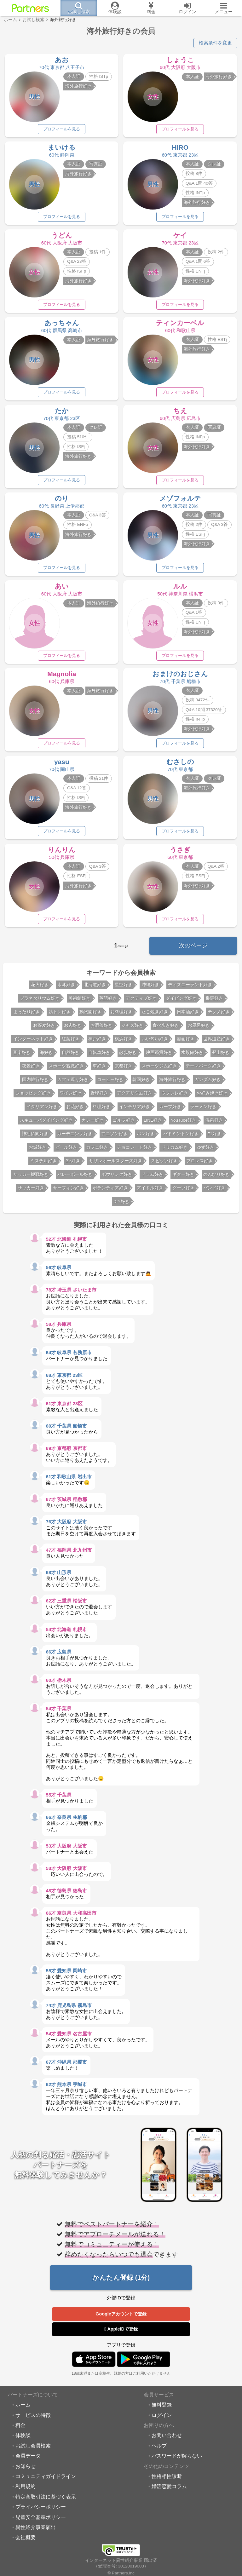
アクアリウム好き (134, 1096)
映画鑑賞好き (159, 1055)
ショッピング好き (33, 1096)
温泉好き (214, 1123)
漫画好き (185, 1042)
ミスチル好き (43, 1164)
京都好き (123, 1069)
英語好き (108, 1001)
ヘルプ (159, 2449)
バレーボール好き (75, 1177)
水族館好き (192, 1055)
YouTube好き (183, 1123)
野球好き (99, 1096)
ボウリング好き (116, 1177)
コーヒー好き (110, 1082)
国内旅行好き (35, 1082)
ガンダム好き (207, 1082)
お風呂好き (199, 1028)
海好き (46, 1055)
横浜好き (123, 1042)
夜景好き (31, 1069)
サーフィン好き (68, 1191)
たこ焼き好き (154, 1015)
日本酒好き (188, 1015)
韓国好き (141, 1082)
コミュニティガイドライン (45, 2479)
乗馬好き (214, 1001)
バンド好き (214, 1191)
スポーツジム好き (159, 1069)
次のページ (193, 949)
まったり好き (26, 1015)
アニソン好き (114, 1137)
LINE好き (153, 1123)
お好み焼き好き (212, 1096)
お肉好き (73, 1028)
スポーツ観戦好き (66, 1069)
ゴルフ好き (124, 1123)
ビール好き (66, 1150)
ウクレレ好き (174, 1096)
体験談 (23, 2438)
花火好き (40, 988)
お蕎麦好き (44, 1028)
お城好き (37, 1150)
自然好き (70, 1055)
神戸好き (97, 1042)
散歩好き (128, 1055)
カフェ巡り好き (72, 1082)
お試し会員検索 (33, 2449)
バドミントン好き (181, 1137)
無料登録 (162, 2408)
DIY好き (121, 1204)
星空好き (123, 988)
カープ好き (170, 1109)
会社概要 (25, 2540)
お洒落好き (101, 1028)
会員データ (28, 2459)
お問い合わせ (167, 2438)
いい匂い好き (154, 1042)
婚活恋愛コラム (169, 2489)
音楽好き (22, 1055)
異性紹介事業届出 (35, 2530)
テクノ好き (219, 1015)
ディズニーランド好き (190, 988)
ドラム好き (152, 1177)
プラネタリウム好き (40, 1001)
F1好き (214, 1137)
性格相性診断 (167, 2479)
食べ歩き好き (166, 1028)
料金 (20, 2428)
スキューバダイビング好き (46, 1123)
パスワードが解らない (177, 2459)
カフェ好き (97, 1150)
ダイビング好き (181, 1001)
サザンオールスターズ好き (115, 1164)
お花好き (75, 1109)
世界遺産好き (216, 1042)
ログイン (162, 2418)
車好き (99, 1069)
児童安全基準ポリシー (40, 2520)
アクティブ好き (141, 1001)
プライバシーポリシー (40, 2510)
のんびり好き (216, 1177)
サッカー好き (31, 1191)
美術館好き (79, 1001)
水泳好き (66, 988)
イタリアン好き (41, 1109)
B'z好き (73, 1164)
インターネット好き (33, 1042)
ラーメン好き (203, 1109)
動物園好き (90, 1015)
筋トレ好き (60, 1015)
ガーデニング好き (74, 1137)
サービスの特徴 (33, 2418)
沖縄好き (150, 988)
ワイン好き (71, 1096)
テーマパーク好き (203, 1069)
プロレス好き (199, 1164)
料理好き (101, 1109)
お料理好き (121, 1015)
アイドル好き (150, 1191)
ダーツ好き (183, 1191)
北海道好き (95, 988)
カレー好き (93, 1123)
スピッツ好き (164, 1164)
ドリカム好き (174, 1150)
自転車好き (99, 1055)
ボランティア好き (110, 1191)
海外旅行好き (172, 1082)
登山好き (221, 1055)
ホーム (23, 2408)
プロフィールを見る (62, 129)
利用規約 (25, 2489)
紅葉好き (70, 1042)
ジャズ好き (132, 1028)
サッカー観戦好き (31, 1177)
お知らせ (25, 2469)
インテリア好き (134, 1109)
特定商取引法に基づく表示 (45, 2500)
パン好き (145, 1137)
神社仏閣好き (35, 1137)
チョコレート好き (134, 1150)
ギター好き (183, 1177)
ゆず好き (205, 1150)
